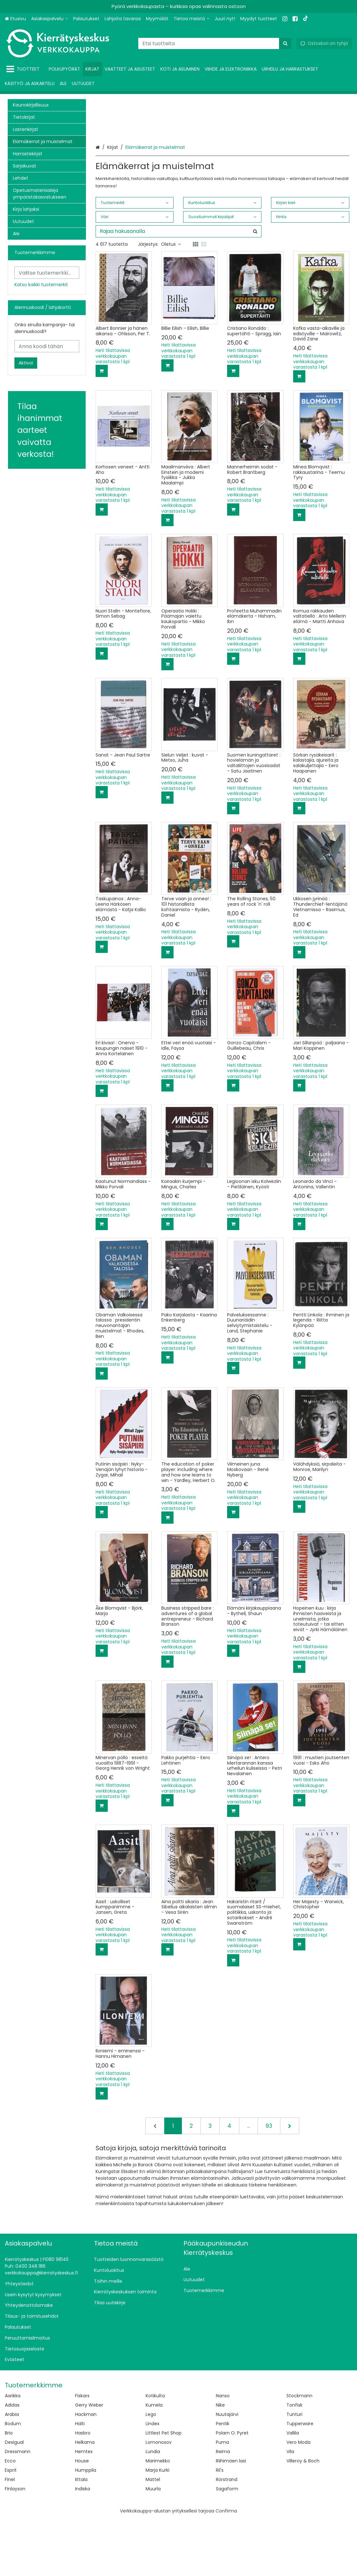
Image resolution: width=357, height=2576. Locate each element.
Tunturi (294, 2471)
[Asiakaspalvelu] (50, 19)
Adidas (12, 2461)
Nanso (223, 2452)
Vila (290, 2508)
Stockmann (299, 2452)
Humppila (85, 2526)
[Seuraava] (289, 2182)
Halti (80, 2480)
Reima (223, 2508)
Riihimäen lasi (231, 2517)
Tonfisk (294, 2461)
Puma (222, 2498)
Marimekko (158, 2517)
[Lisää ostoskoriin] (102, 427)
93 (269, 2182)
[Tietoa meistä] (191, 19)
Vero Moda (298, 2498)
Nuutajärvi (227, 2471)
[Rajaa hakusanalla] (178, 288)
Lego (151, 2471)
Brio (9, 2489)
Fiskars (82, 2452)
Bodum (13, 2480)
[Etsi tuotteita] (215, 43)
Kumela (154, 2461)
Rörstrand (226, 2536)
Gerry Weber (89, 2461)
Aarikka (13, 2452)
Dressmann (17, 2508)
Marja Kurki (157, 2526)
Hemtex (84, 2508)
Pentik (222, 2480)
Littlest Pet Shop (164, 2489)
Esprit (11, 2526)
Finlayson (15, 2545)
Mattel (153, 2536)
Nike (220, 2461)
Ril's (220, 2526)
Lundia (153, 2508)
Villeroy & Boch (302, 2517)
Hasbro (82, 2489)
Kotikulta (155, 2452)
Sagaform (227, 2545)
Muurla (153, 2545)
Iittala (81, 2536)
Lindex (152, 2480)
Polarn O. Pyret (232, 2489)
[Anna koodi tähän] (46, 346)
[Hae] (285, 43)
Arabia (12, 2471)
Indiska (82, 2545)
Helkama (85, 2498)
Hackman (86, 2471)
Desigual (14, 2498)
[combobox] (215, 43)
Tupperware (299, 2480)
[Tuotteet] (24, 69)
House (82, 2517)
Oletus (171, 300)
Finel (10, 2536)
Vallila (292, 2489)
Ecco (10, 2517)
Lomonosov (159, 2498)
